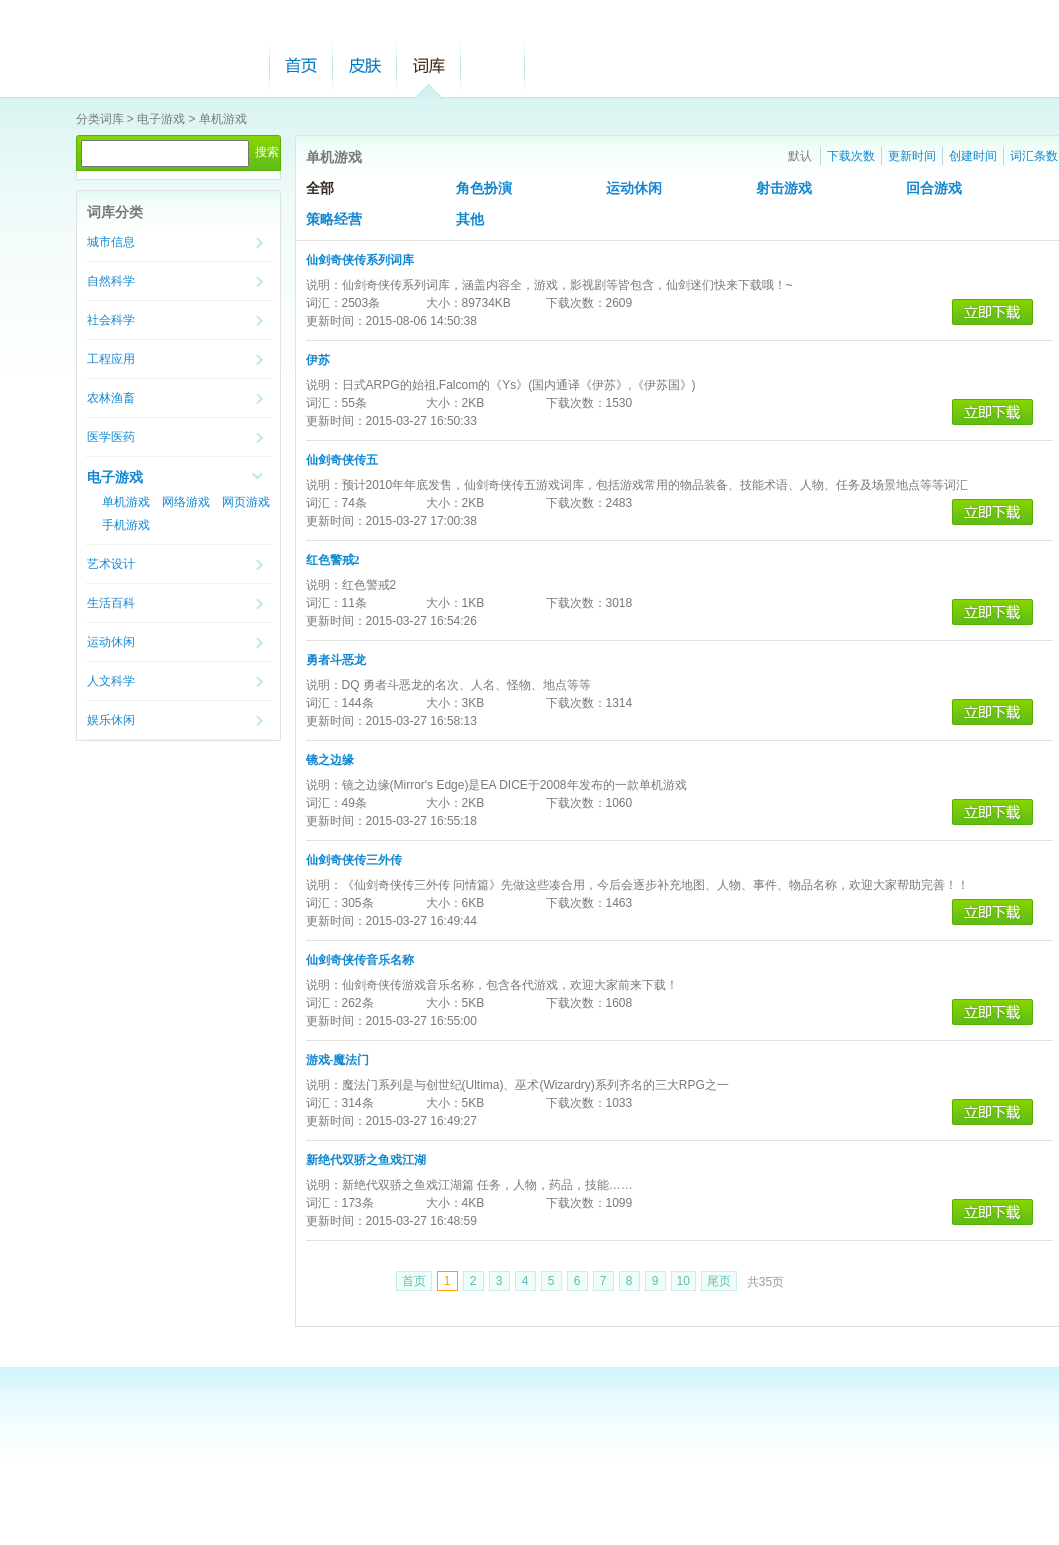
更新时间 (912, 156)
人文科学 (111, 681)
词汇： (324, 303)
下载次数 (851, 156)
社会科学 (111, 320)
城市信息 (111, 242)
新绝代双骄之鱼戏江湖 (366, 1160)
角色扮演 (484, 188)
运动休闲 (111, 642)
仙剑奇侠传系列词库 (360, 260)
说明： (324, 285)
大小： (444, 303)
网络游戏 (186, 502)
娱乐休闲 (111, 720)
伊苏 (318, 360)
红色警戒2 (333, 560)
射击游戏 (784, 188)
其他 (470, 219)
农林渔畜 (111, 398)
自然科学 (111, 281)
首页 (301, 65)
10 (683, 1281)
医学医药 (111, 437)
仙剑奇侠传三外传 (354, 860)
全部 (320, 188)
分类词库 (100, 119)
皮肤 (365, 65)
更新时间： (336, 321)
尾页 (719, 1281)
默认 (800, 156)
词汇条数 (1034, 156)
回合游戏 (934, 188)
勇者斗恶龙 (336, 660)
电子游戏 (161, 119)
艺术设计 (111, 564)
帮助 (493, 65)
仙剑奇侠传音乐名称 (360, 960)
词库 (429, 65)
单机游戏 (223, 119)
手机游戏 (126, 525)
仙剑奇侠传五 (342, 460)
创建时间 (973, 156)
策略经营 (334, 219)
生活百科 (111, 603)
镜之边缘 (330, 760)
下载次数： (576, 303)
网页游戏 (246, 502)
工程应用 (111, 359)
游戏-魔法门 (338, 1060)
